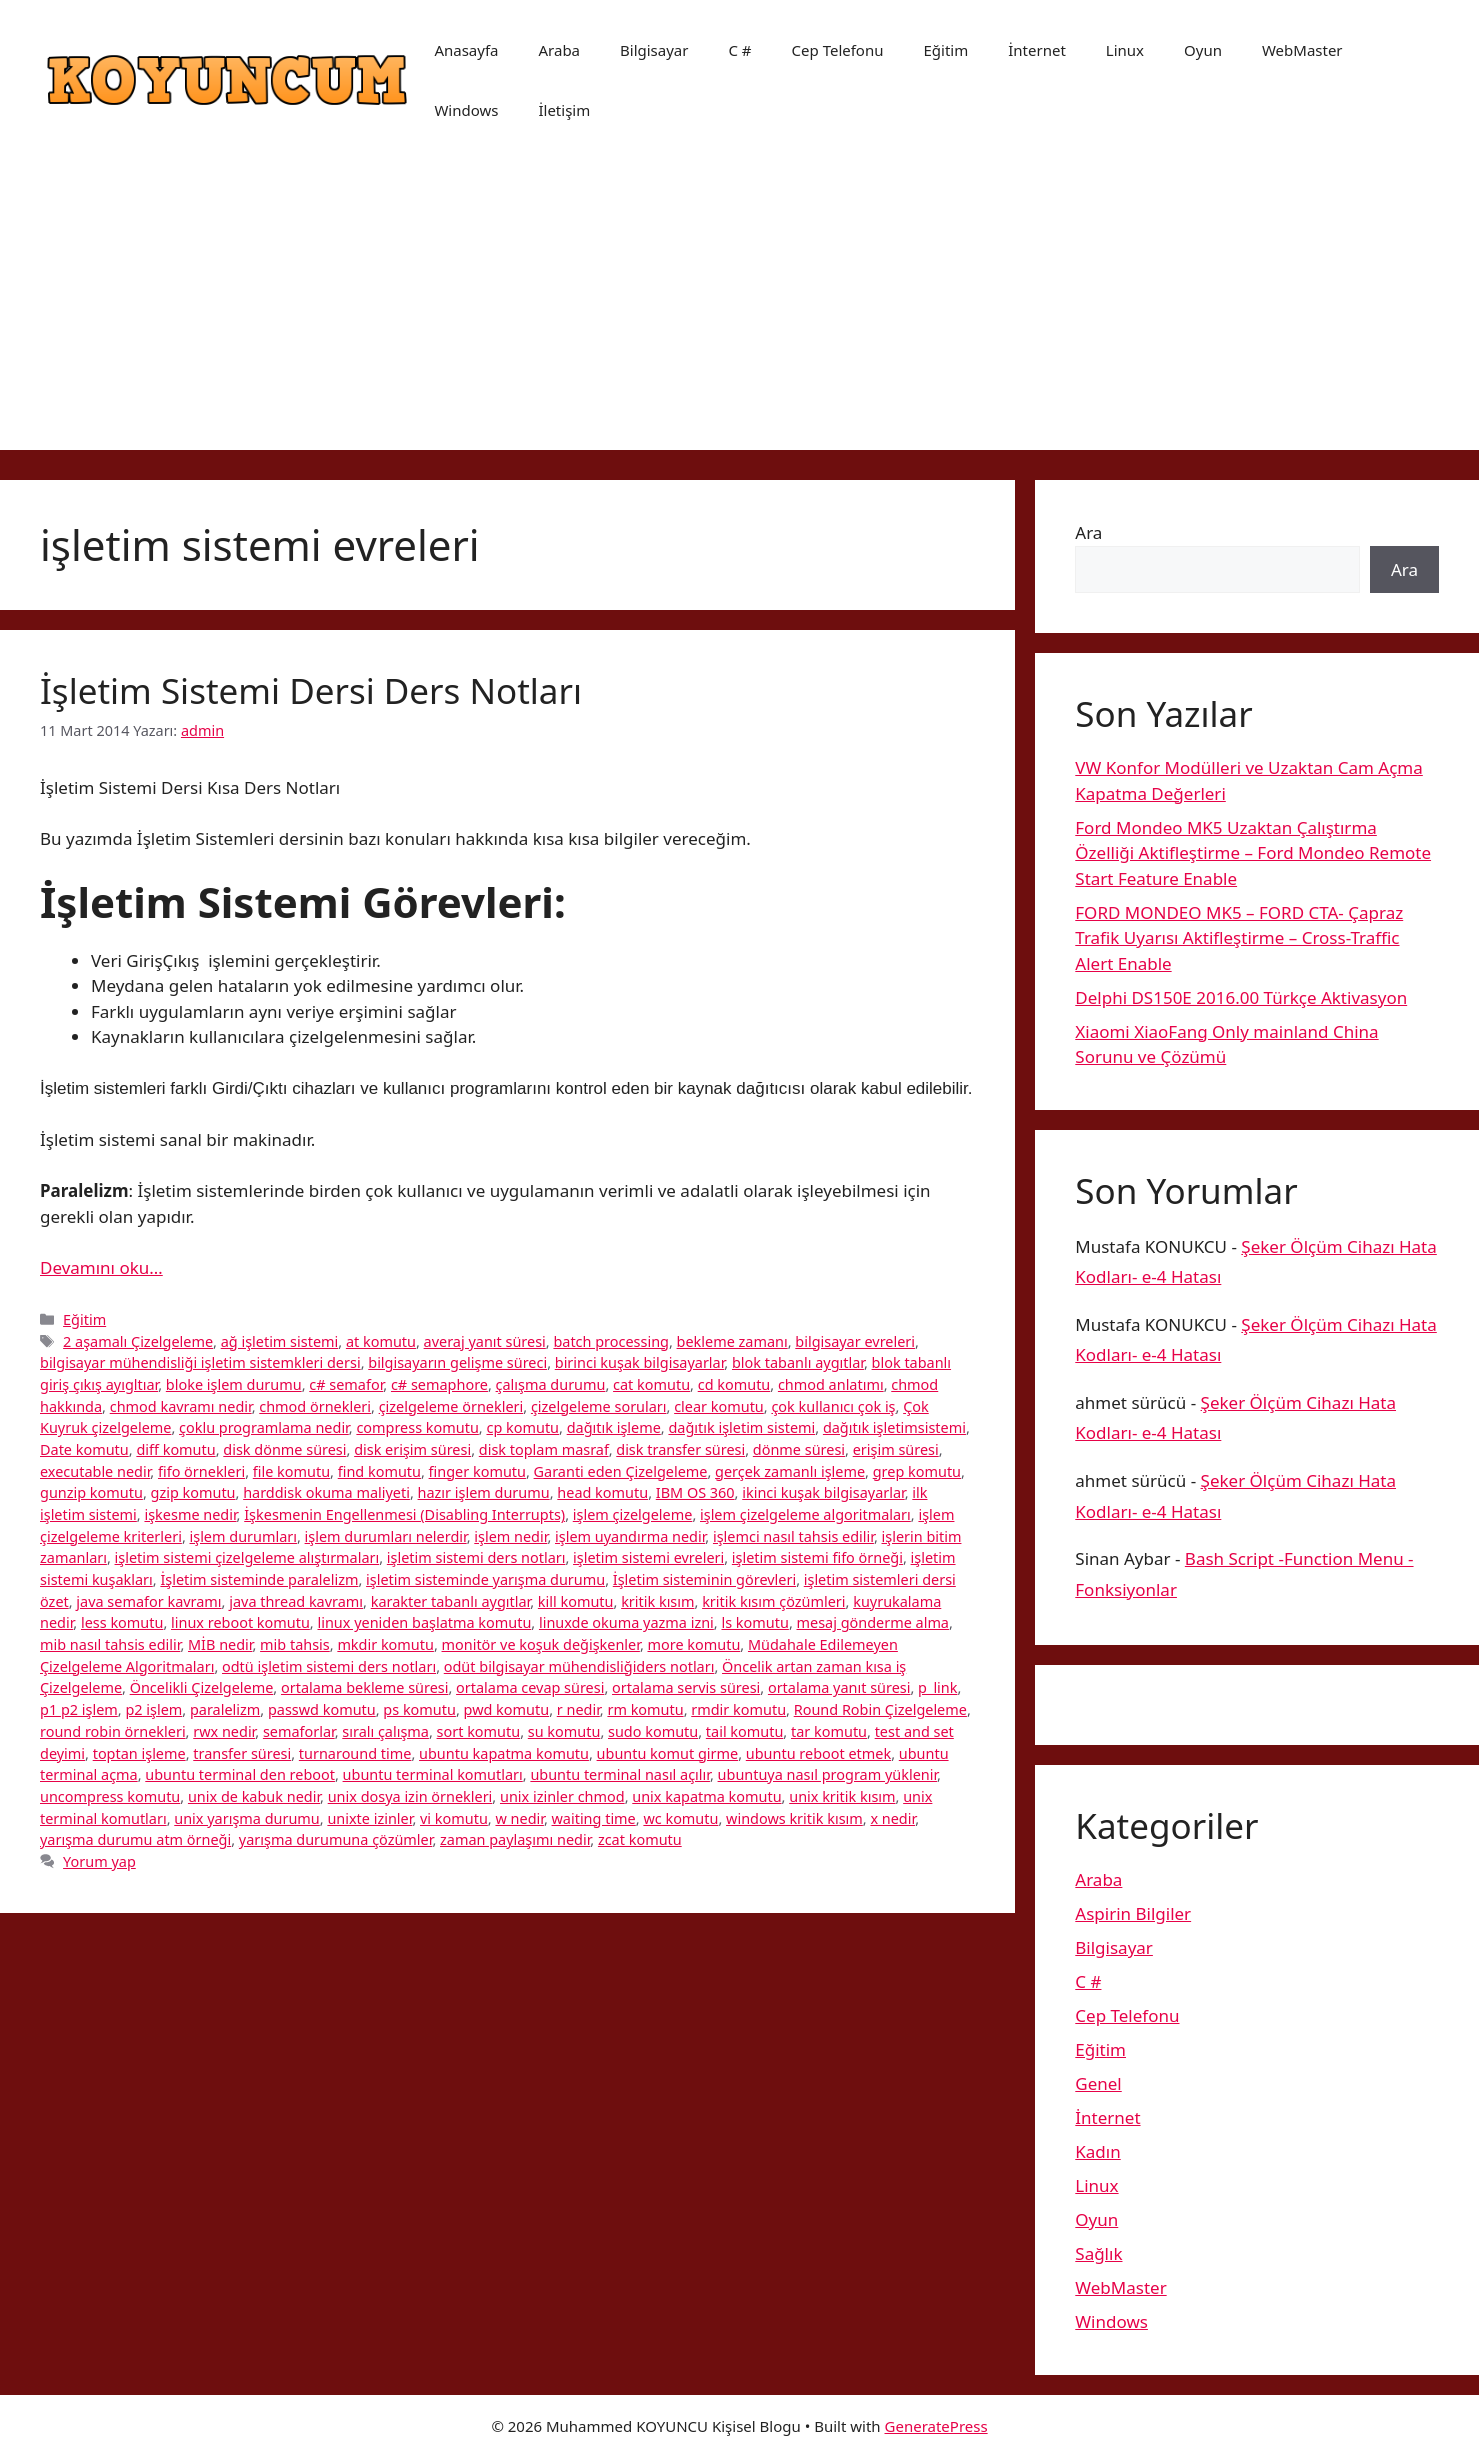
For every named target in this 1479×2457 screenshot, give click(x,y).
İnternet (1037, 50)
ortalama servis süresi (686, 1687)
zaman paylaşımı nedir (515, 1839)
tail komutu (745, 1731)
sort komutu (479, 1731)
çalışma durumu (551, 1384)
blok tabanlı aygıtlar (798, 1362)
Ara (1088, 532)
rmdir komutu (738, 1709)
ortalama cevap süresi (530, 1687)
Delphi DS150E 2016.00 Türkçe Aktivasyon (1241, 997)
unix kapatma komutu (706, 1796)
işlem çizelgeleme (633, 1514)
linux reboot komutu (240, 1622)
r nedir (578, 1709)
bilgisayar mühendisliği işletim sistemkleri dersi (200, 1362)
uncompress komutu (110, 1796)
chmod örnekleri (315, 1406)
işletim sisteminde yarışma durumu (485, 1579)
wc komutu (680, 1818)
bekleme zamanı (732, 1341)
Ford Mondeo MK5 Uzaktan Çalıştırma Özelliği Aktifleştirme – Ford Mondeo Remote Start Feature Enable (1253, 853)
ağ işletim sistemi (280, 1341)
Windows (466, 110)
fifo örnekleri (201, 1471)
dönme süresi (799, 1449)
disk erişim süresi (412, 1449)
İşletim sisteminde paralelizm (259, 1579)
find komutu (379, 1471)
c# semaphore (439, 1384)
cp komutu (522, 1427)
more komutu (694, 1644)
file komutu (291, 1471)
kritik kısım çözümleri (773, 1601)
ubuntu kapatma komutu (504, 1753)
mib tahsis (295, 1644)
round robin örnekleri (113, 1731)
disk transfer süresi (680, 1449)
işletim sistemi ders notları (476, 1557)
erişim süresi (896, 1449)
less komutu (122, 1622)
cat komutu (651, 1384)
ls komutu (754, 1622)
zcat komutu (640, 1839)
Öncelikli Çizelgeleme (202, 1687)
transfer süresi (242, 1753)
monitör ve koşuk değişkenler (541, 1644)
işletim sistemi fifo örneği (817, 1557)
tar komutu (829, 1731)
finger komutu (477, 1471)
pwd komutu (507, 1709)
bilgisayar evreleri (855, 1341)
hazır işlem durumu (484, 1492)
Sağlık (1098, 2253)
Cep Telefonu (838, 50)
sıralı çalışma (385, 1731)
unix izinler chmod (562, 1796)
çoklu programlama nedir (264, 1427)
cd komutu (734, 1384)
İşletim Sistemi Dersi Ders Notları (311, 690)
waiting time (594, 1818)
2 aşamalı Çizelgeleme (138, 1341)
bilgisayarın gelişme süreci (457, 1362)
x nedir (892, 1818)
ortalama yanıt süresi (839, 1687)
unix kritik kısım (842, 1796)
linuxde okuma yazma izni (626, 1622)
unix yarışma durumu (247, 1818)
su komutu (564, 1731)
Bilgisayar (654, 50)
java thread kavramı (296, 1601)
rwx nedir (224, 1731)
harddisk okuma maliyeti (326, 1492)
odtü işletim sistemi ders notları (329, 1666)
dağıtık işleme (614, 1427)
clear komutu (719, 1406)
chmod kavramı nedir (181, 1406)
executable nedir (95, 1471)
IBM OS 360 (695, 1492)
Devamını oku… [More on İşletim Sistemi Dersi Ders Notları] (101, 1267)
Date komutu (84, 1449)
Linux (1125, 50)
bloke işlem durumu (234, 1384)
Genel (1098, 2083)
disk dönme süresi (284, 1449)
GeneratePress (936, 2426)
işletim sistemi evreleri (648, 1557)
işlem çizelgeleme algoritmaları (805, 1514)
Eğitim (945, 50)
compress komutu (417, 1427)
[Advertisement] (740, 310)
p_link (937, 1687)
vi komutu (454, 1818)
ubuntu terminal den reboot (240, 1774)
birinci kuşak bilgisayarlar (640, 1362)
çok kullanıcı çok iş (833, 1406)
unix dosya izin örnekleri (410, 1796)
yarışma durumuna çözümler (336, 1839)
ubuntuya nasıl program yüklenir (828, 1774)
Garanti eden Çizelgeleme (621, 1471)
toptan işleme (139, 1753)
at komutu (381, 1341)
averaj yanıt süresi (485, 1341)
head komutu (602, 1492)
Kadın (1097, 2151)
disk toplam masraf (544, 1449)
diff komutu (175, 1449)
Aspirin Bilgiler (1133, 1913)
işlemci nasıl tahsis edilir (793, 1536)
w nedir (519, 1818)
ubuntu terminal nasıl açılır (620, 1774)
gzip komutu (193, 1492)
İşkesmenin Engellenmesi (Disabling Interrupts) (404, 1514)
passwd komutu (322, 1709)
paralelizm (225, 1709)
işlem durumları (243, 1536)
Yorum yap (99, 1861)
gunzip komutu (91, 1492)
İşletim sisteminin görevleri (704, 1579)
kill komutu (576, 1601)
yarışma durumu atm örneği (135, 1839)
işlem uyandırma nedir (630, 1536)
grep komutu (917, 1471)
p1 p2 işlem (79, 1709)
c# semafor (346, 1384)
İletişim (564, 110)
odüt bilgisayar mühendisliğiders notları (579, 1666)
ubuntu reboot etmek (818, 1753)
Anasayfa (466, 50)
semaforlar (299, 1731)
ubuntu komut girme (668, 1753)
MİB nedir (220, 1644)
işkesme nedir (190, 1514)
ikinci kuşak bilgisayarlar (823, 1492)
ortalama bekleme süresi (364, 1687)
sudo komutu (653, 1731)
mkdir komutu (385, 1644)
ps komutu (419, 1709)
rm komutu (645, 1709)
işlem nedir (510, 1536)
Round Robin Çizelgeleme (880, 1709)
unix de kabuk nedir (254, 1796)
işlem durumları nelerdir (386, 1536)
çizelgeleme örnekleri (451, 1406)
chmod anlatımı (831, 1384)
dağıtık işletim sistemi (741, 1427)
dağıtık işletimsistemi (894, 1427)
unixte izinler (369, 1818)
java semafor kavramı (148, 1601)
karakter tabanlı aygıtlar (451, 1601)
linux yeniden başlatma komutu (424, 1622)
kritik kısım (657, 1601)
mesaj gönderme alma (873, 1622)
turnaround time (355, 1753)
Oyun (1203, 50)
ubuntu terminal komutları (433, 1774)
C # (739, 50)
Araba (559, 50)
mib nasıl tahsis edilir (110, 1644)
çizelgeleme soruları (599, 1406)
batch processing (611, 1341)
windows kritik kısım (794, 1818)
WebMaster (1302, 50)
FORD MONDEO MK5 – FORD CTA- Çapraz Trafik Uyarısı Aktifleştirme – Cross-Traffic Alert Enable (1239, 938)
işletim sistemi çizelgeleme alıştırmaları (247, 1557)
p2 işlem (153, 1709)
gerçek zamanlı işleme (790, 1471)
